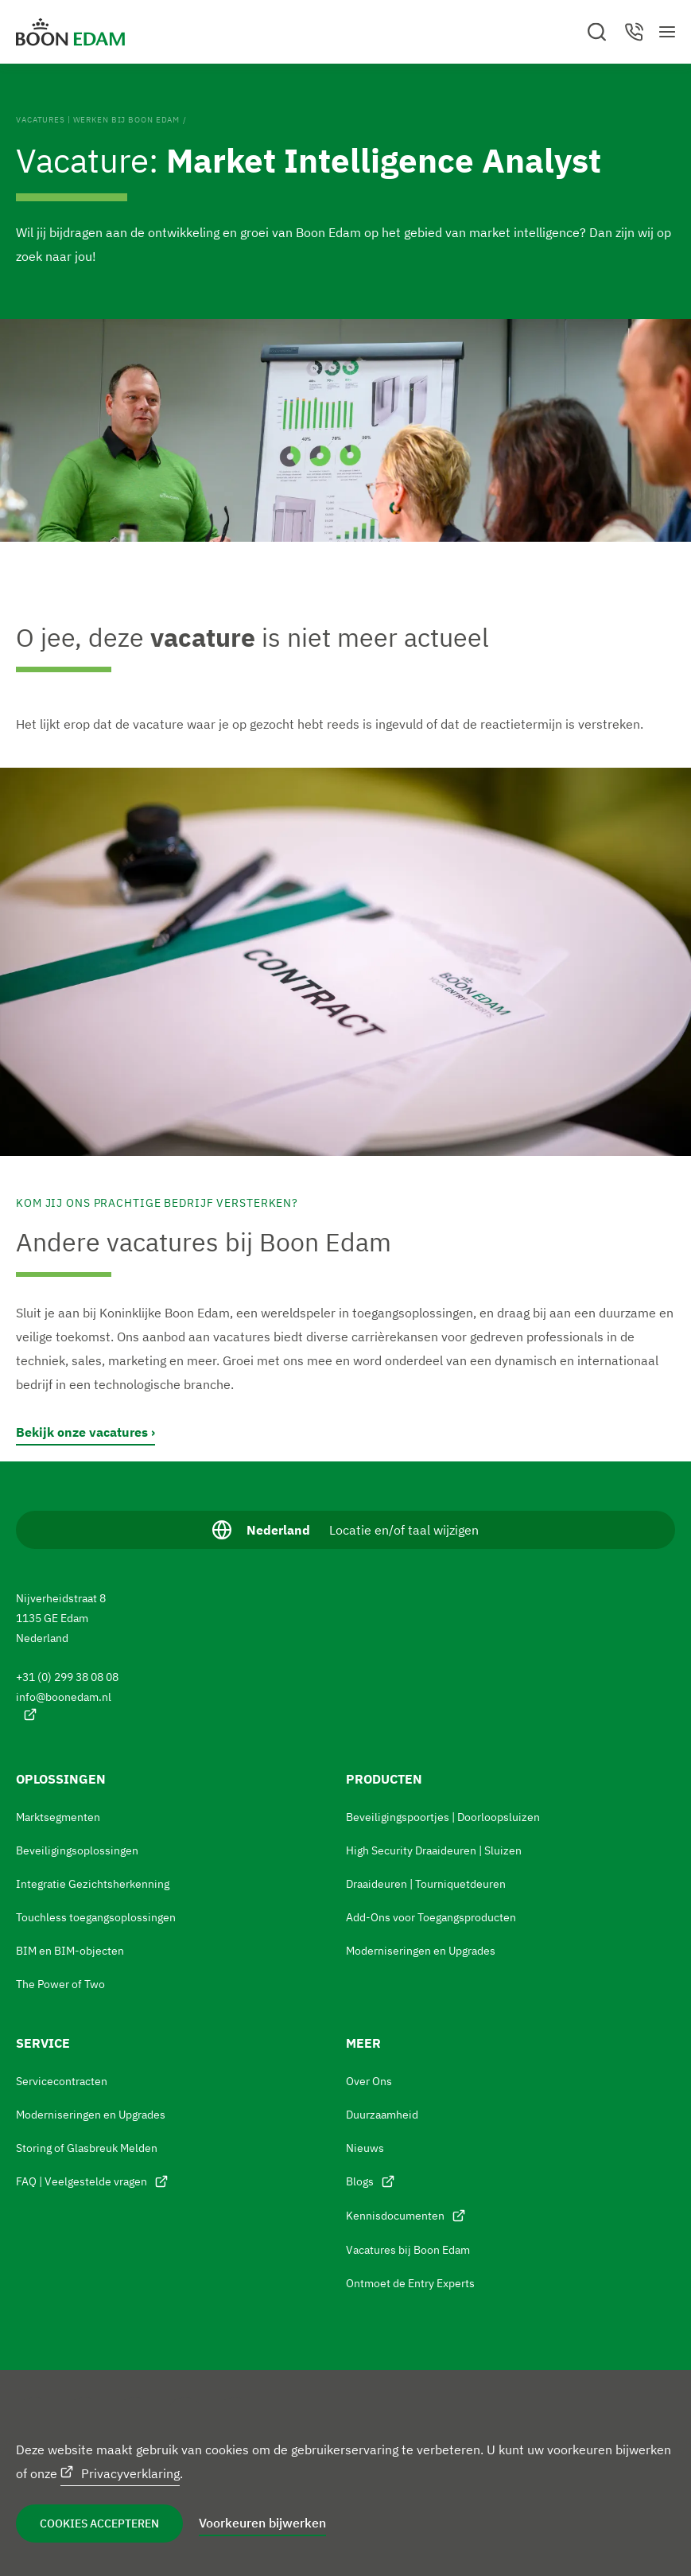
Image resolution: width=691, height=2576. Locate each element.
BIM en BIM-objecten (70, 1951)
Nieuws (365, 2148)
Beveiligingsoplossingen (77, 1850)
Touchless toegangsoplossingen (96, 1917)
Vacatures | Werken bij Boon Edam (98, 120)
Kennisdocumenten (395, 2215)
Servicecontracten (61, 2081)
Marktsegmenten (58, 1817)
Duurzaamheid (382, 2114)
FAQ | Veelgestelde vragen (81, 2181)
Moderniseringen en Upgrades (420, 1951)
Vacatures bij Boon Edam (408, 2250)
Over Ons (369, 2081)
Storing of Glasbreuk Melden (86, 2148)
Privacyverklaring (130, 2473)
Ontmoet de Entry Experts (410, 2283)
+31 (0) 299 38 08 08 (68, 1677)
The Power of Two (60, 1984)
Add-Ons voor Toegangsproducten (431, 1917)
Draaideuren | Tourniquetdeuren (426, 1884)
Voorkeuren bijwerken (262, 2523)
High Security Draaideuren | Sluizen (434, 1850)
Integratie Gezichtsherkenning (92, 1884)
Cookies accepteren (99, 2523)
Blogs (360, 2181)
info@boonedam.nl (65, 1697)
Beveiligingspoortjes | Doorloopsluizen (443, 1817)
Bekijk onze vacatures (82, 1432)
